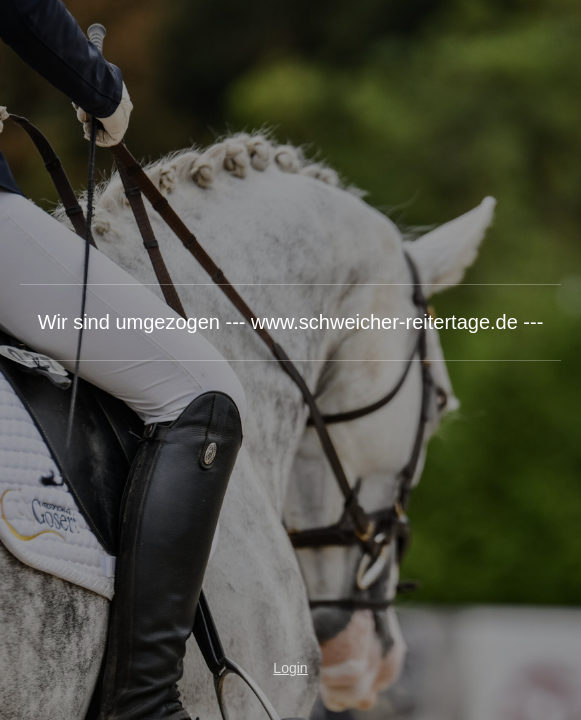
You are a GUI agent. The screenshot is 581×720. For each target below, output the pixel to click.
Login (290, 668)
